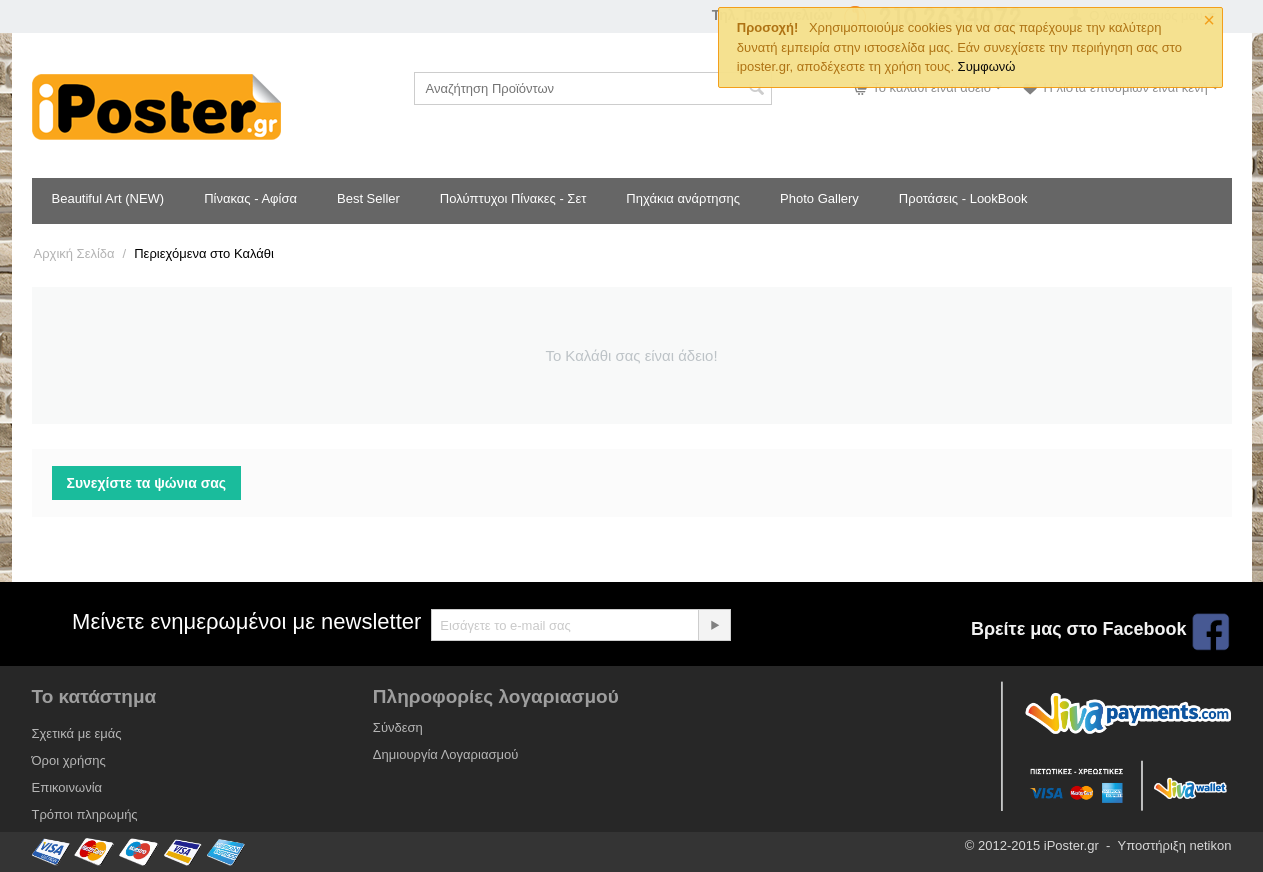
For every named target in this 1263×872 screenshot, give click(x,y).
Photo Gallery (819, 198)
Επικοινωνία (67, 787)
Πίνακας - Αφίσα (250, 198)
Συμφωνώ (987, 66)
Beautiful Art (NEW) (108, 198)
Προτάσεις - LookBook (963, 198)
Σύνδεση (398, 727)
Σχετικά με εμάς (77, 733)
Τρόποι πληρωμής (85, 814)
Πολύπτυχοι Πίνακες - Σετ (513, 198)
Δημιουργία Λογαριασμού (445, 754)
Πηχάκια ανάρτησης (683, 198)
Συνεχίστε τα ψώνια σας (147, 483)
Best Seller (368, 198)
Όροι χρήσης (69, 760)
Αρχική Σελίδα (74, 253)
